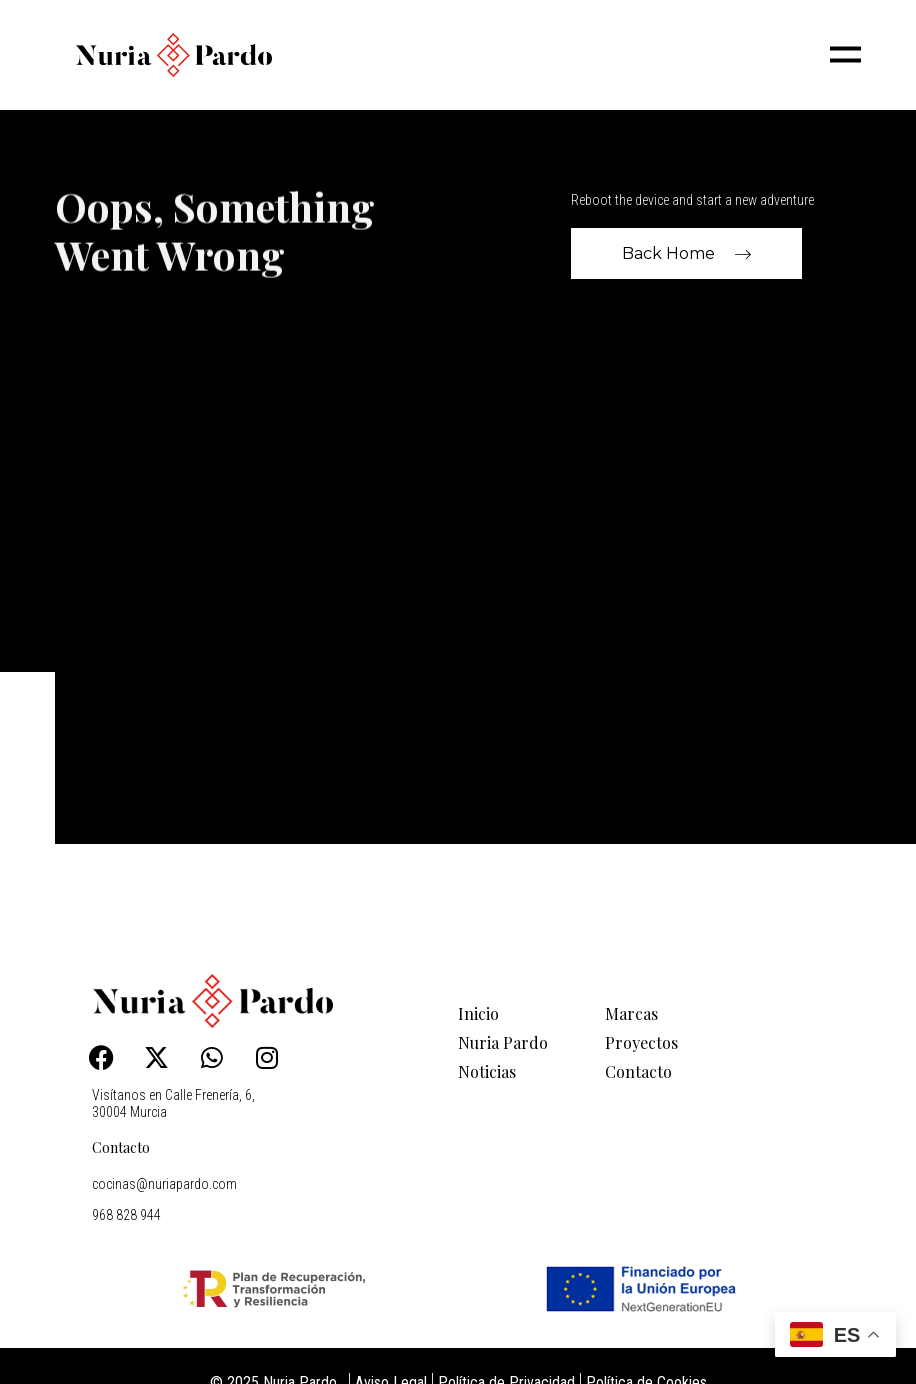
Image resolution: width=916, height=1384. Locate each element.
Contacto (121, 1147)
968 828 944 (126, 1215)
